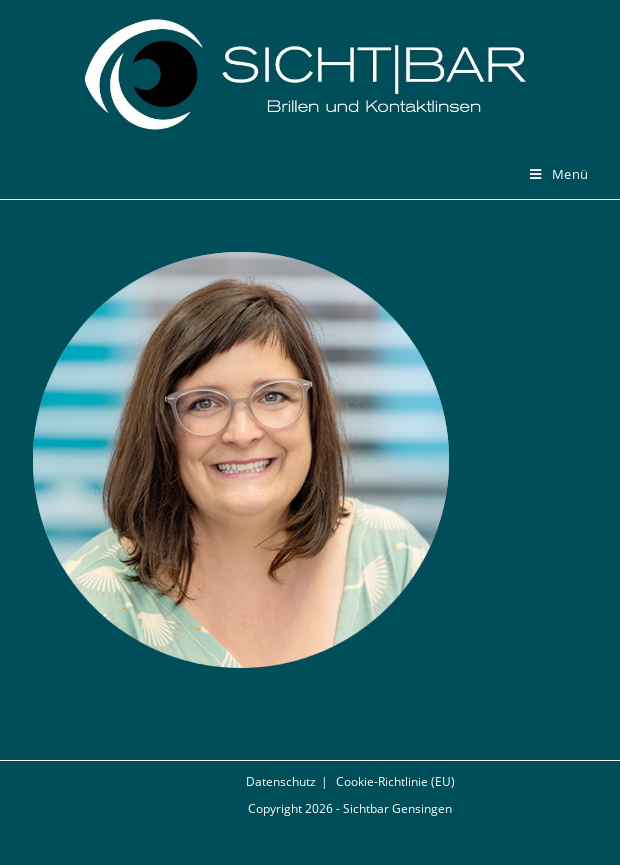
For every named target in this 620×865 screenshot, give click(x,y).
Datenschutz (281, 781)
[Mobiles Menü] (559, 174)
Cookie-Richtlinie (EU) (395, 781)
